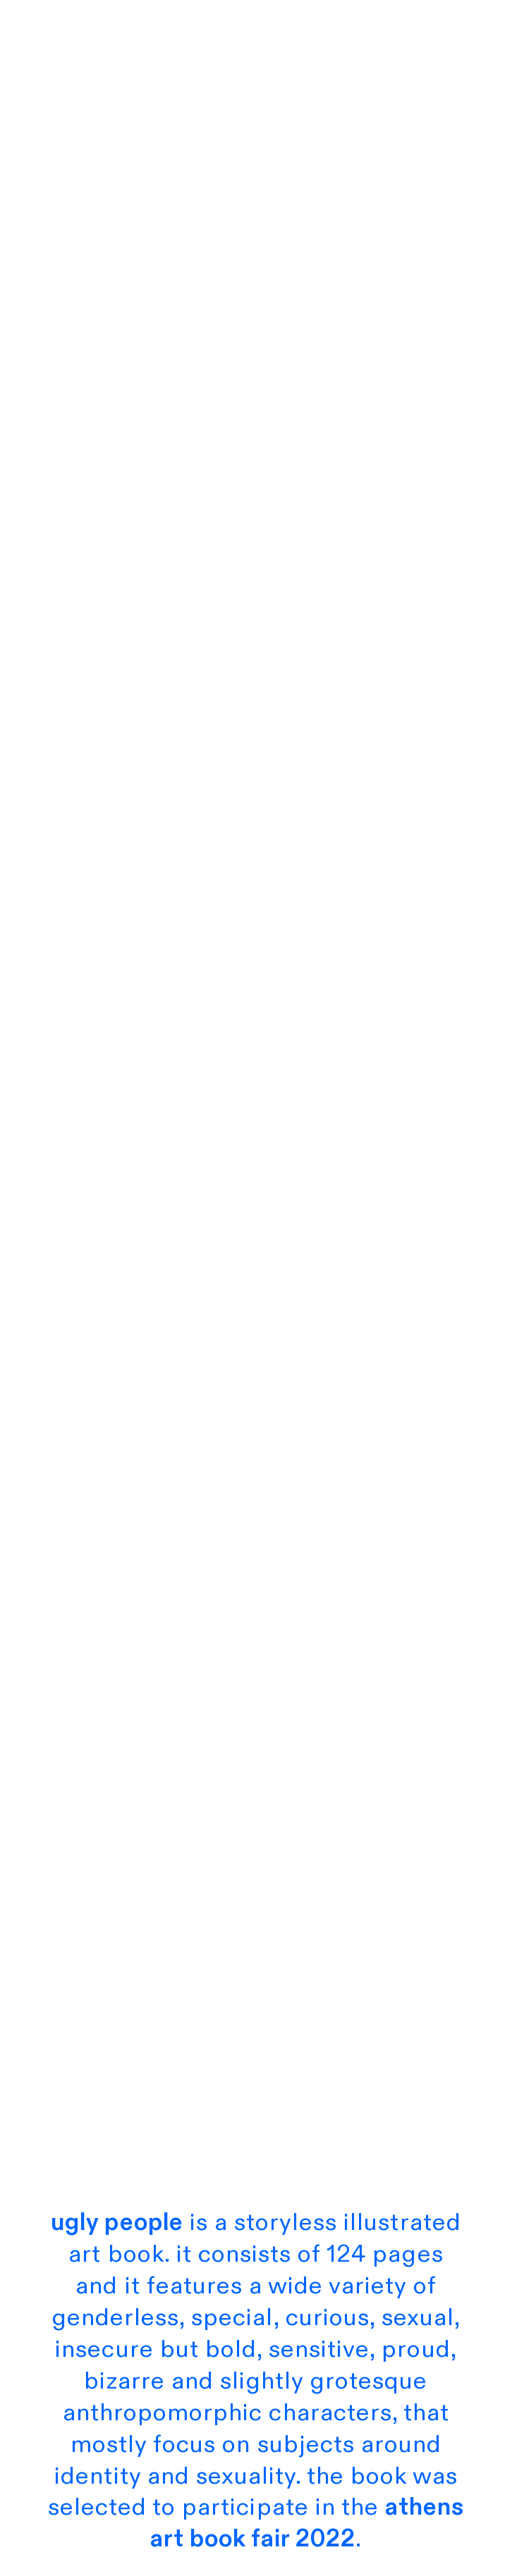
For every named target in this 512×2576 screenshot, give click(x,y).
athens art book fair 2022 (307, 2523)
